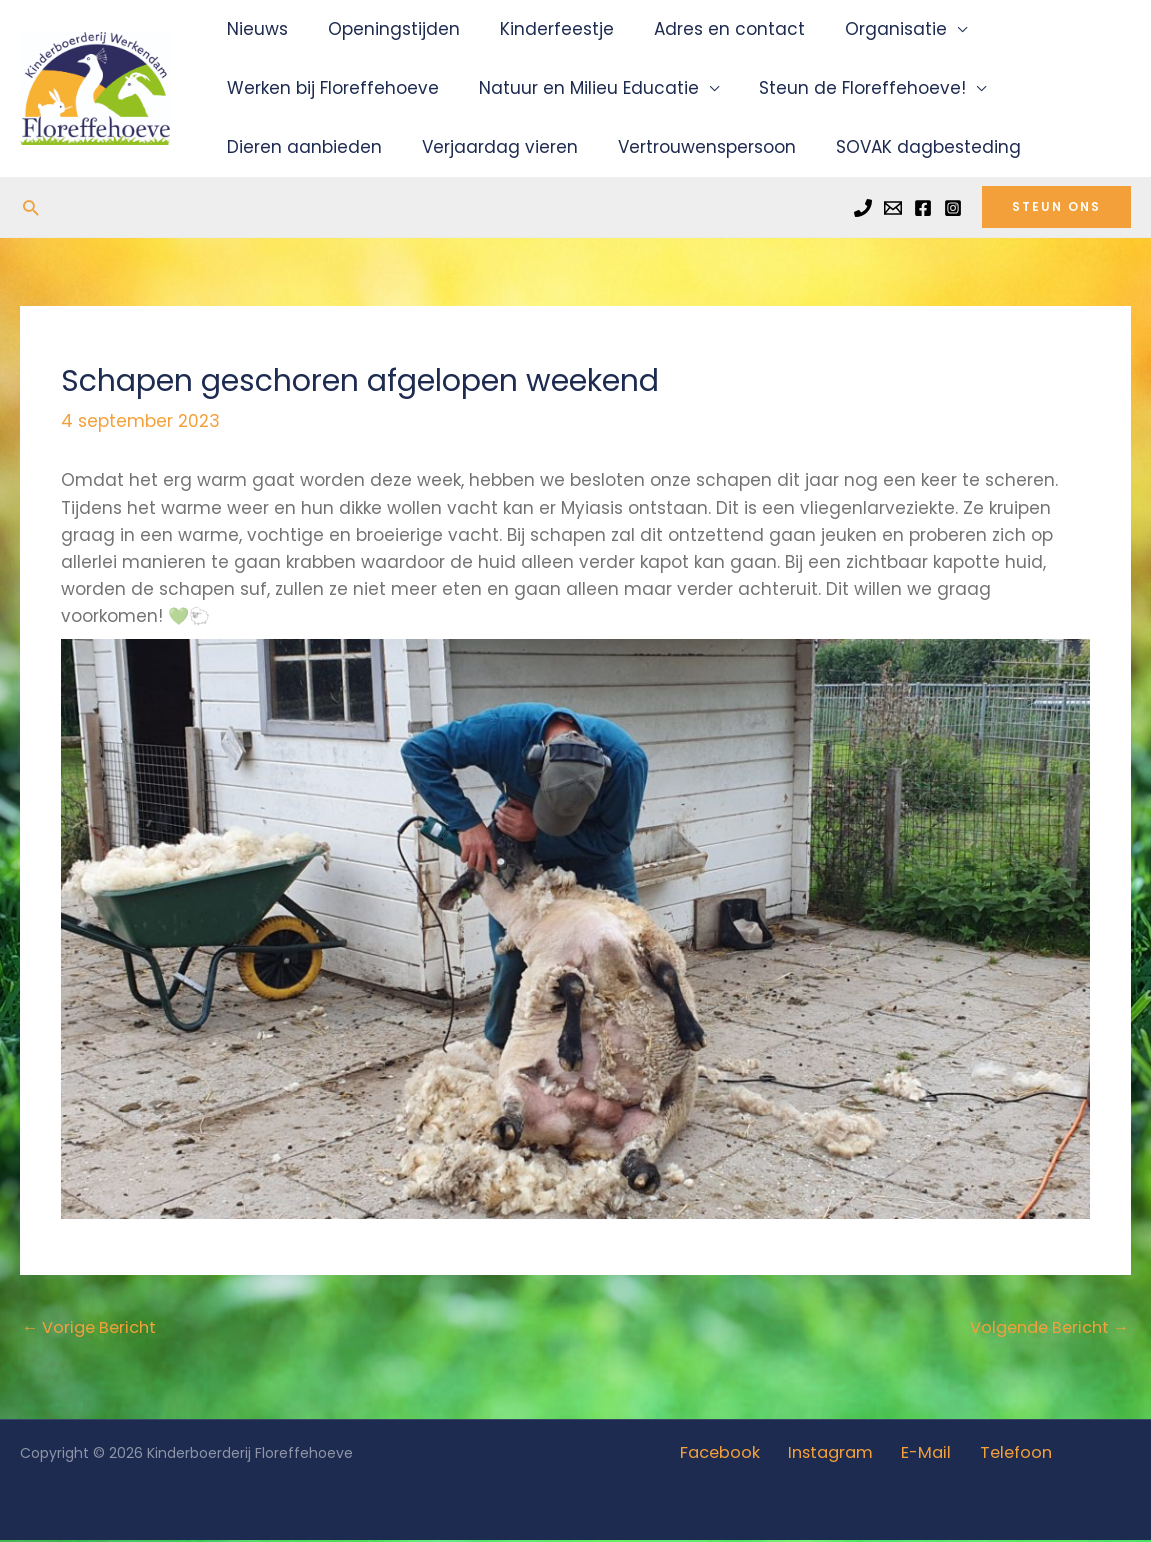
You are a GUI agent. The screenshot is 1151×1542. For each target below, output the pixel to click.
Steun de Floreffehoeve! (847, 88)
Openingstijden (385, 29)
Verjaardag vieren (491, 147)
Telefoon (1004, 1455)
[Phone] (863, 208)
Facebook (730, 1455)
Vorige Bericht (93, 1329)
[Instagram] (953, 208)
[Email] (893, 208)
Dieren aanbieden (301, 147)
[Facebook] (923, 208)
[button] (30, 207)
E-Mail (923, 1455)
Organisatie (869, 29)
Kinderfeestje (542, 29)
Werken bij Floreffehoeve (330, 88)
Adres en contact (708, 29)
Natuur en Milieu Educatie (580, 88)
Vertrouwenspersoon (692, 147)
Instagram (834, 1455)
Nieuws (254, 29)
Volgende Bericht (1044, 1329)
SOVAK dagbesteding (907, 147)
